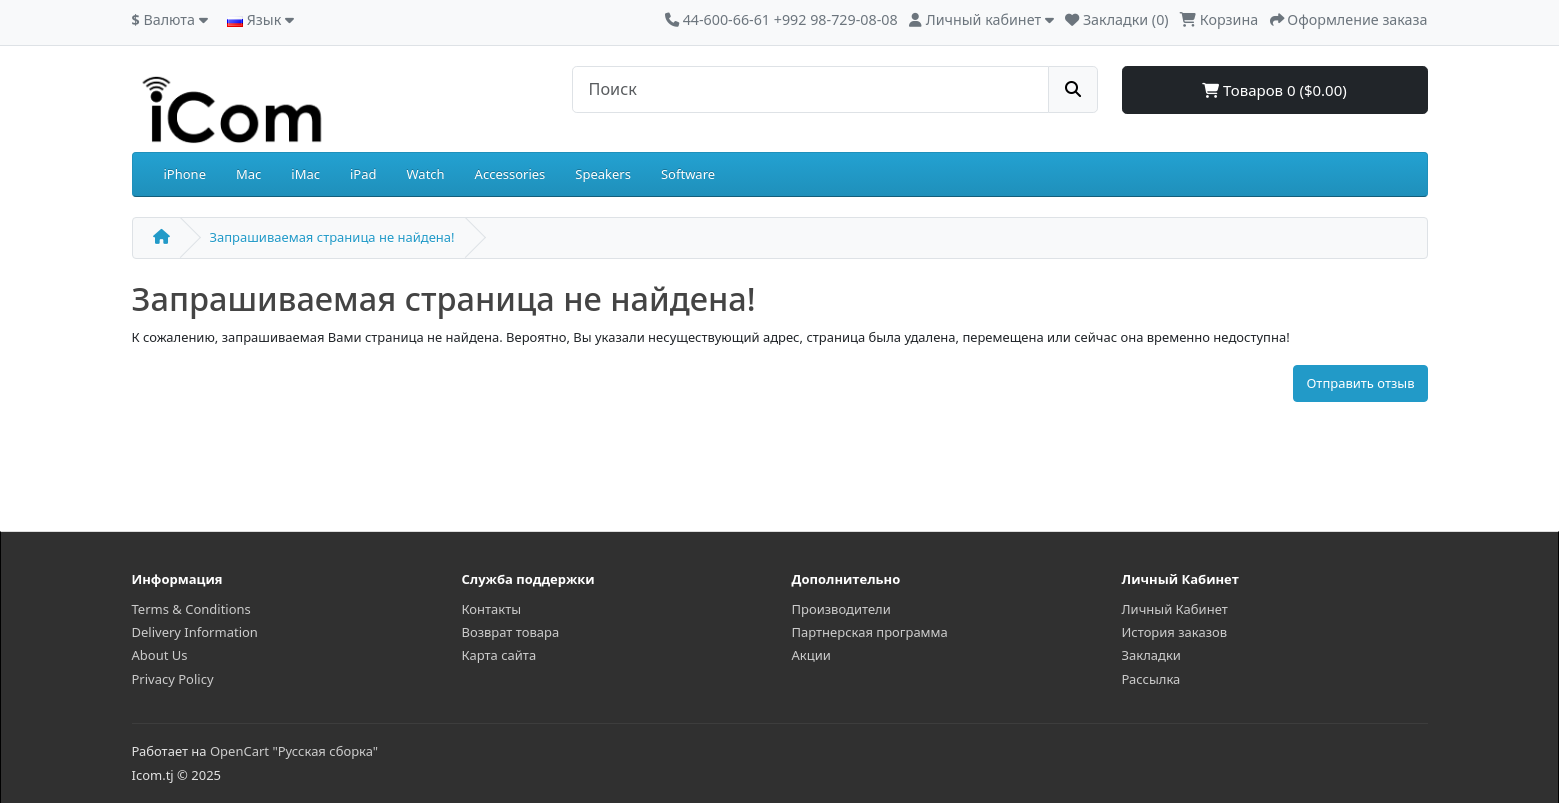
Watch (426, 174)
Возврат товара (511, 632)
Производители (841, 609)
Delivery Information (195, 632)
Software (688, 174)
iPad (363, 174)
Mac (248, 174)
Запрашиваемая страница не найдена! (332, 237)
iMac (305, 174)
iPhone (185, 174)
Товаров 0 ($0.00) (1274, 90)
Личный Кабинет (1175, 609)
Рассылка (1151, 679)
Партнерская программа (870, 632)
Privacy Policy (173, 679)
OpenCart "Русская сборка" (294, 751)
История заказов (1175, 632)
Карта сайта (499, 655)
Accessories (510, 174)
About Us (160, 655)
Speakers (603, 174)
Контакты (492, 609)
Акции (811, 655)
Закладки (1151, 655)
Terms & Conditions (191, 609)
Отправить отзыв (1360, 383)
